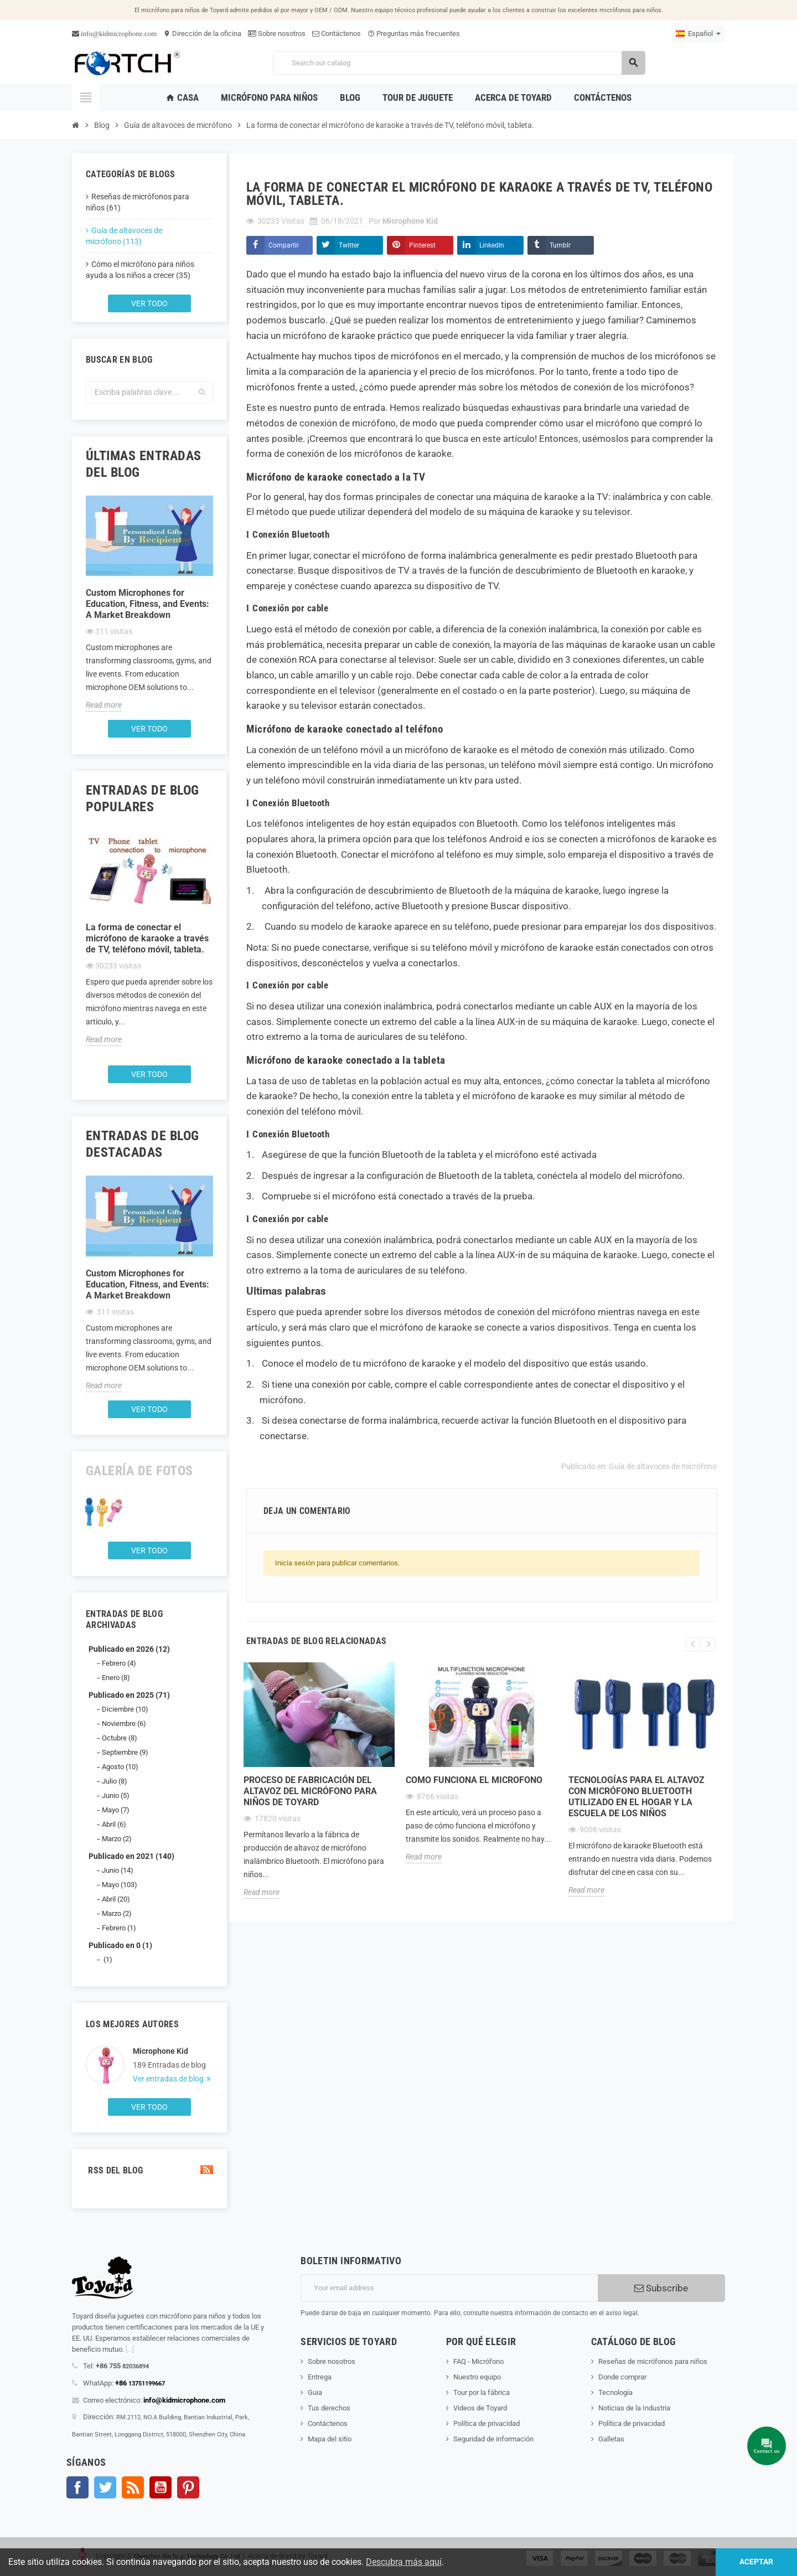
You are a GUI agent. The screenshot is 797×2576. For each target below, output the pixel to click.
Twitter (349, 245)
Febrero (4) (119, 1663)
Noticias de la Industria (634, 2408)
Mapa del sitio (329, 2439)
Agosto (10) (120, 1767)
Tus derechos (329, 2408)
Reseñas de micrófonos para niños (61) (137, 202)
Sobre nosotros (277, 33)
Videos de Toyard (480, 2408)
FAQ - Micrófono (478, 2361)
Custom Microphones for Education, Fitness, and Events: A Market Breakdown (147, 604)
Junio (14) (117, 1870)
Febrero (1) (119, 1928)
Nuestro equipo (477, 2377)
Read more (104, 704)
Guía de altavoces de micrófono (663, 1466)
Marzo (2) (117, 1839)
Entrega (320, 2377)
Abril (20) (116, 1899)
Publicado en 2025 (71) (129, 1695)
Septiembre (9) (125, 1752)
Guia (315, 2392)
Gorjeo (105, 2487)
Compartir (283, 245)
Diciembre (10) (125, 1709)
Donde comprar (622, 2377)
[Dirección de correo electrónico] (449, 2288)
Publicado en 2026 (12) (129, 1649)
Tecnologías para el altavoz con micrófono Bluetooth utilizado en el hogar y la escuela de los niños (636, 1796)
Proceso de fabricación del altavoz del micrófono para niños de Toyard (310, 1791)
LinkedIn (491, 245)
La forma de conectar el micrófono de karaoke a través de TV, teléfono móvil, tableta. (147, 938)
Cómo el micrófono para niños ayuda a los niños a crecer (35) (140, 270)
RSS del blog (149, 2170)
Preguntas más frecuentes (414, 33)
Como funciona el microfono (474, 1780)
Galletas (611, 2439)
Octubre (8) (119, 1738)
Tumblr (560, 245)
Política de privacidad (486, 2423)
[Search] (459, 63)
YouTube (160, 2487)
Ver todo (149, 303)
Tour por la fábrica (481, 2392)
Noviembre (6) (124, 1723)
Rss (133, 2487)
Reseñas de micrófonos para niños (652, 2361)
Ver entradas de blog (169, 2078)
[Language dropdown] (698, 33)
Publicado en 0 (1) (120, 1945)
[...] (130, 2349)
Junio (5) (116, 1795)
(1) (107, 1959)
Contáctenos (336, 33)
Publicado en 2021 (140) (131, 1856)
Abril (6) (114, 1824)
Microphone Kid (160, 2051)
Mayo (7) (116, 1810)
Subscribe (661, 2288)
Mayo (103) (119, 1885)
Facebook (77, 2487)
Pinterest (422, 245)
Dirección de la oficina (202, 33)
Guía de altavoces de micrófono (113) (124, 236)
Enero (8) (116, 1677)
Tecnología (615, 2392)
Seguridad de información (493, 2439)
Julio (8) (114, 1781)
